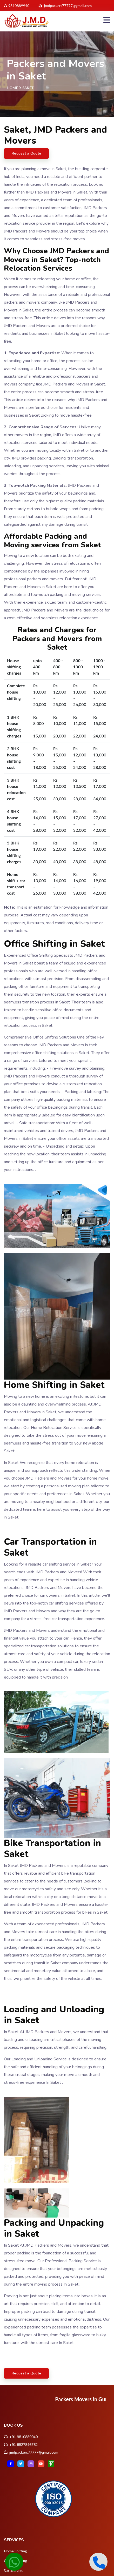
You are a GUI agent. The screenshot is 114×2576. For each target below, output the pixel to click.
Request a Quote (26, 153)
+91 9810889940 (23, 2436)
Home (12, 87)
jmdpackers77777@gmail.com (33, 2452)
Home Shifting (15, 2551)
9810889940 (16, 5)
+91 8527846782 (23, 2444)
